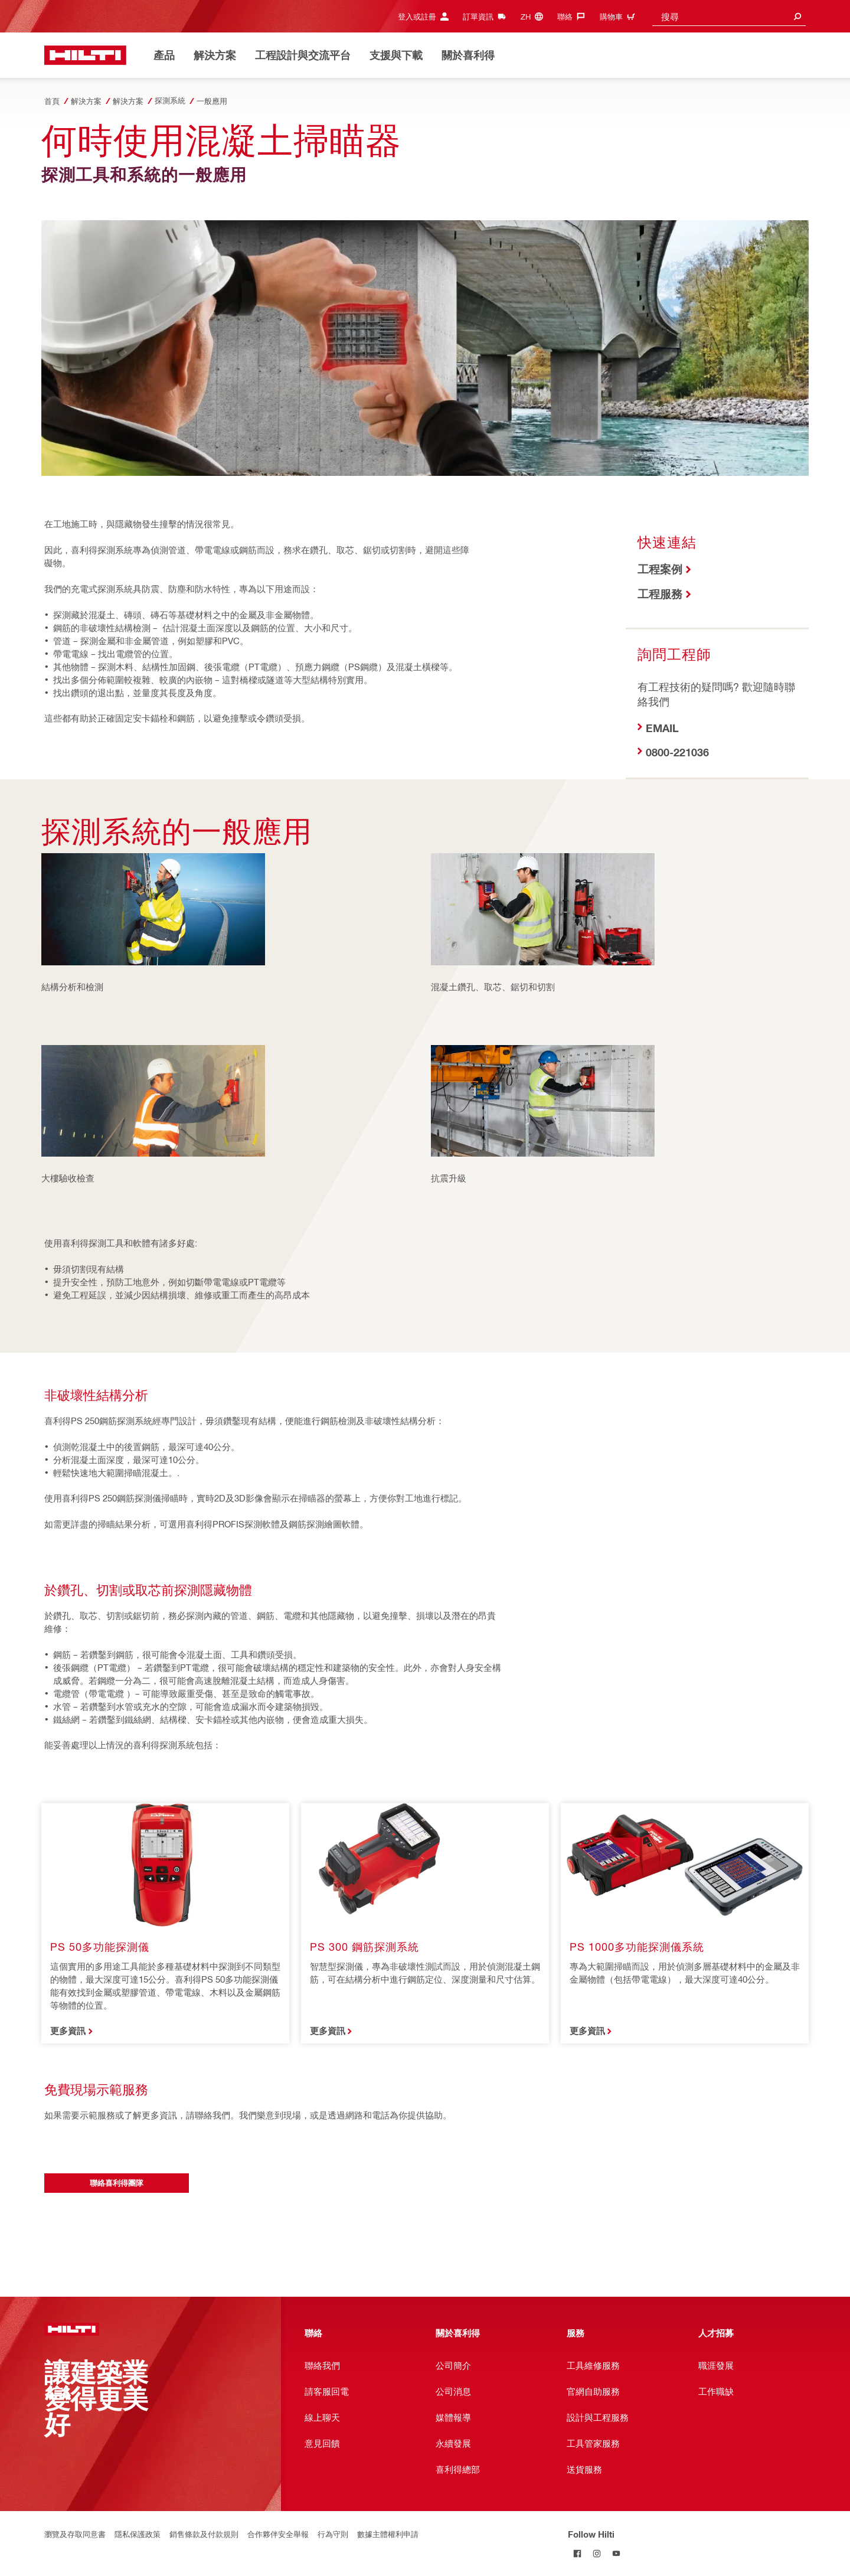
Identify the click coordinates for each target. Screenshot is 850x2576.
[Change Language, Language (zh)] (535, 16)
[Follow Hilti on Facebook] (577, 2553)
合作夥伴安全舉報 (278, 2533)
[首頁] (85, 55)
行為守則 (333, 2533)
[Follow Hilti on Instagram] (597, 2553)
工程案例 (660, 569)
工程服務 (660, 593)
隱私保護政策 (138, 2533)
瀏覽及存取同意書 (75, 2533)
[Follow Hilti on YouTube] (616, 2553)
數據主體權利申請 (388, 2533)
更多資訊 (68, 2030)
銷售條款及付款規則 (203, 2533)
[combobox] (729, 16)
